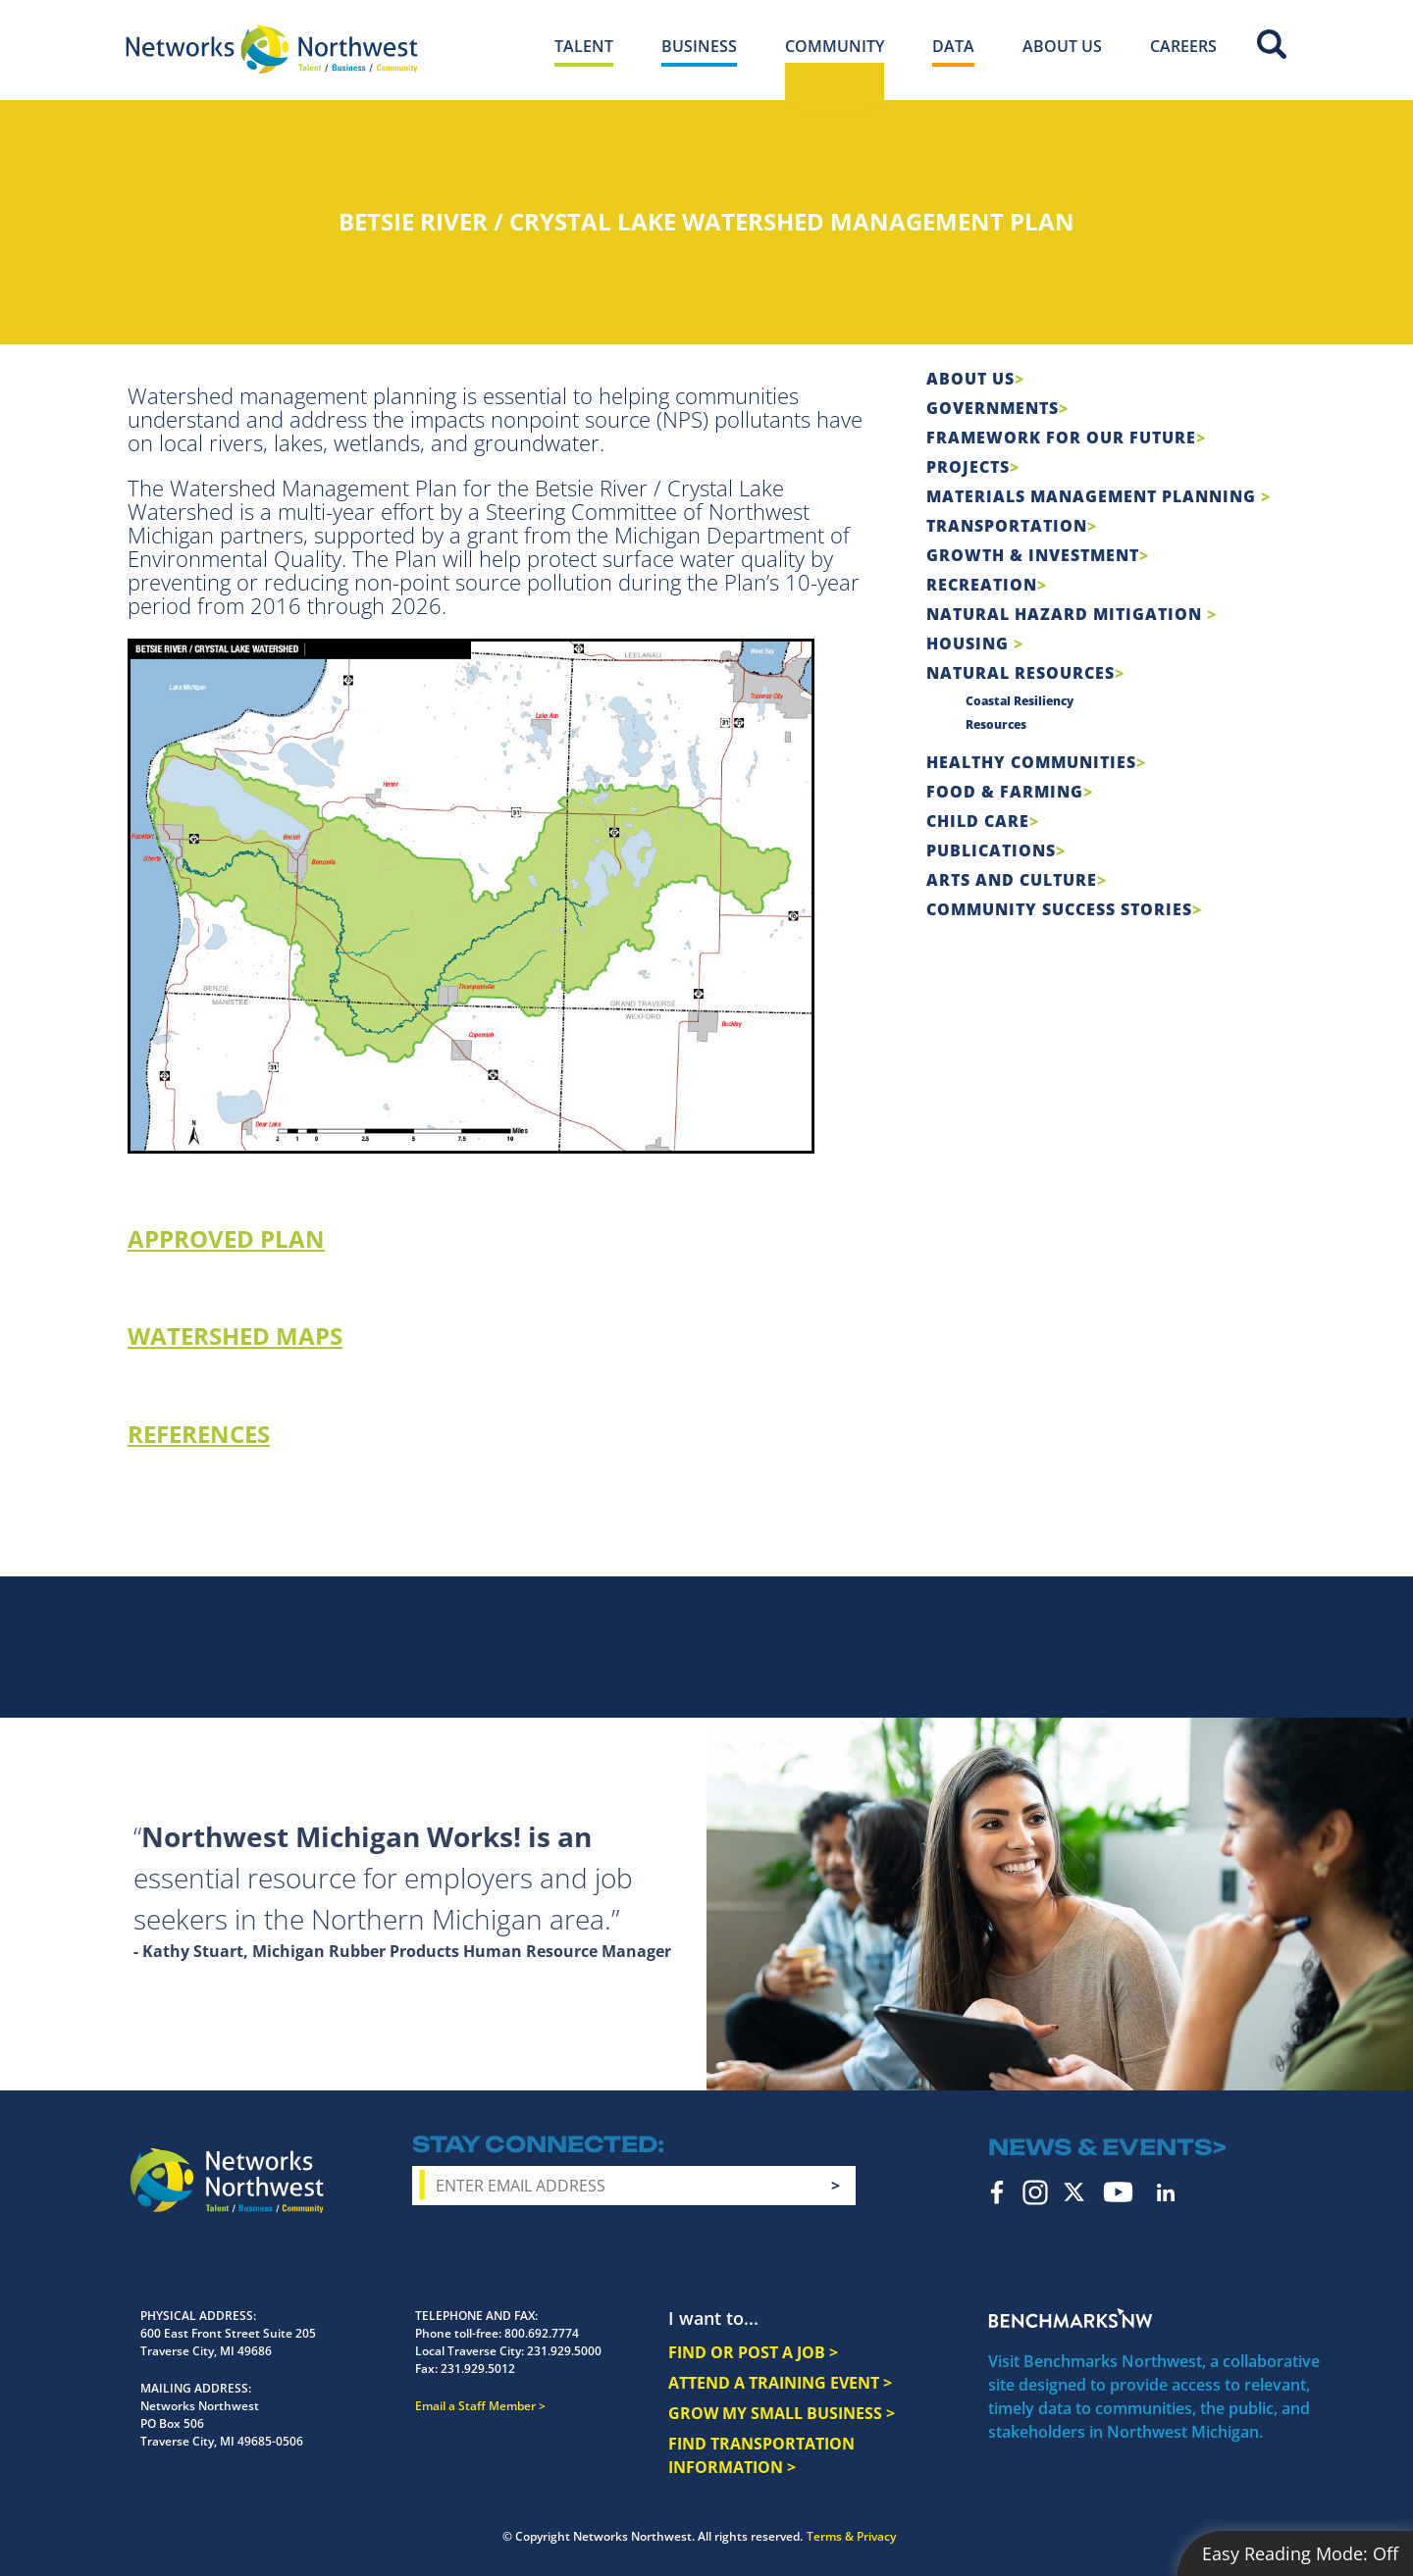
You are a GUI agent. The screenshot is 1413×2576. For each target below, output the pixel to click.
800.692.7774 (541, 2333)
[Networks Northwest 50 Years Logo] (272, 49)
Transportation (1006, 526)
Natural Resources (1020, 673)
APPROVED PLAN (226, 1238)
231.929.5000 (564, 2351)
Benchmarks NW (1070, 2318)
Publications (991, 850)
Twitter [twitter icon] (1074, 2192)
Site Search (1271, 44)
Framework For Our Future (1061, 437)
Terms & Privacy (851, 2536)
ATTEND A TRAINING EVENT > (780, 2383)
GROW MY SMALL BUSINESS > (781, 2413)
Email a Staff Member (475, 2405)
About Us (970, 378)
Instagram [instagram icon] (1035, 2192)
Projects (968, 467)
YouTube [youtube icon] (1118, 2192)
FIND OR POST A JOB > (753, 2352)
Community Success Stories (1059, 909)
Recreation (981, 584)
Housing (970, 643)
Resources (996, 724)
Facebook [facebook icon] (997, 2192)
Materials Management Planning (1093, 496)
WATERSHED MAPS (235, 1335)
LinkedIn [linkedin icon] (1165, 2192)
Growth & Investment (1032, 555)
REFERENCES (199, 1433)
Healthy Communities (1031, 762)
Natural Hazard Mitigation (1066, 614)
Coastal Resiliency (1019, 701)
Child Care (977, 821)
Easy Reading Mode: (1300, 2553)
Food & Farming (1004, 791)
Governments (992, 408)
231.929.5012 (478, 2368)
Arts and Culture (1011, 880)
